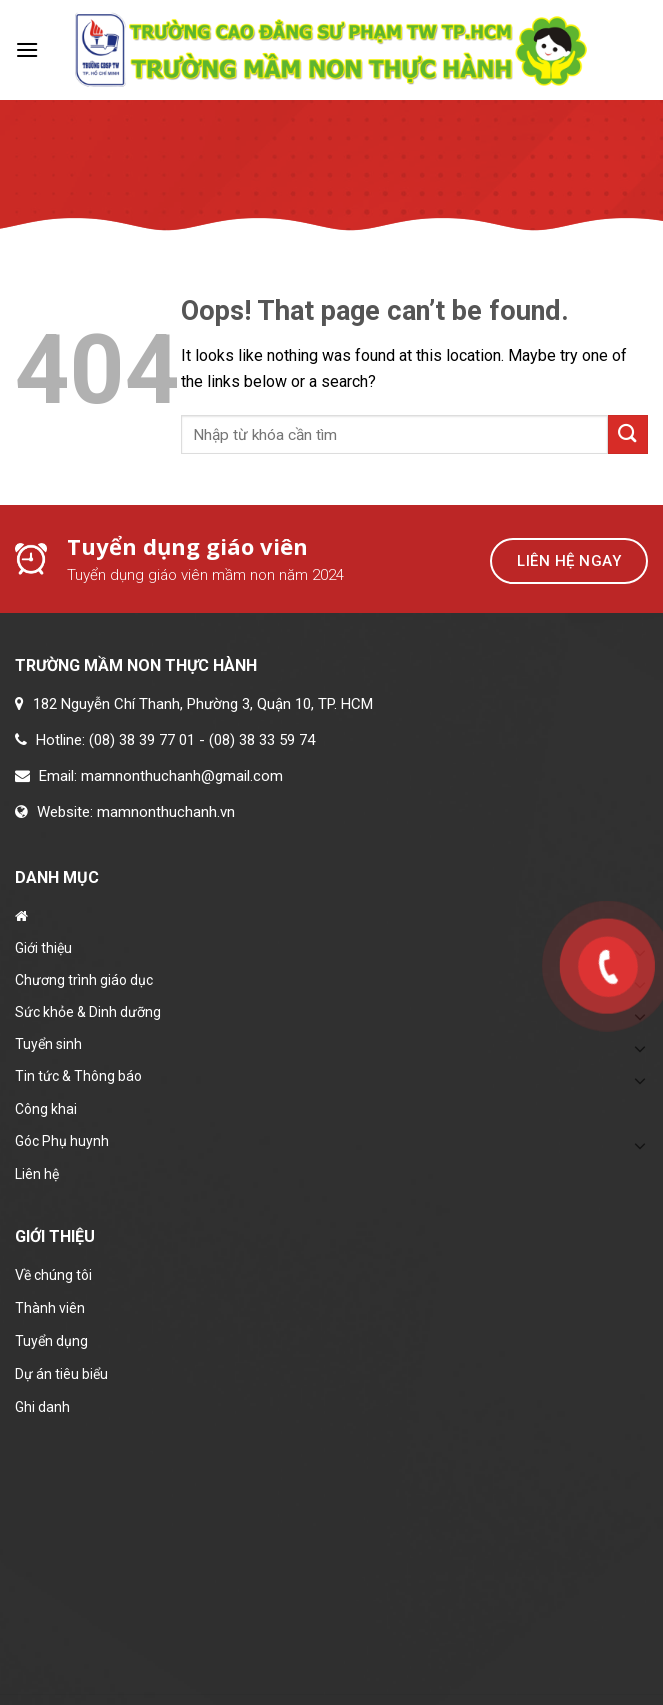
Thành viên (50, 1308)
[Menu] (27, 49)
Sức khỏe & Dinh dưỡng (88, 1012)
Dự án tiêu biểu (61, 1374)
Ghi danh (42, 1407)
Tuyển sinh (48, 1044)
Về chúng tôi (53, 1275)
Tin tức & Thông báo (78, 1076)
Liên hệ (37, 1174)
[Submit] (628, 434)
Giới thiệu (43, 948)
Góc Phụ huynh (62, 1141)
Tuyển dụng (51, 1341)
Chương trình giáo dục (84, 980)
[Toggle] (640, 1048)
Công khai (46, 1109)
